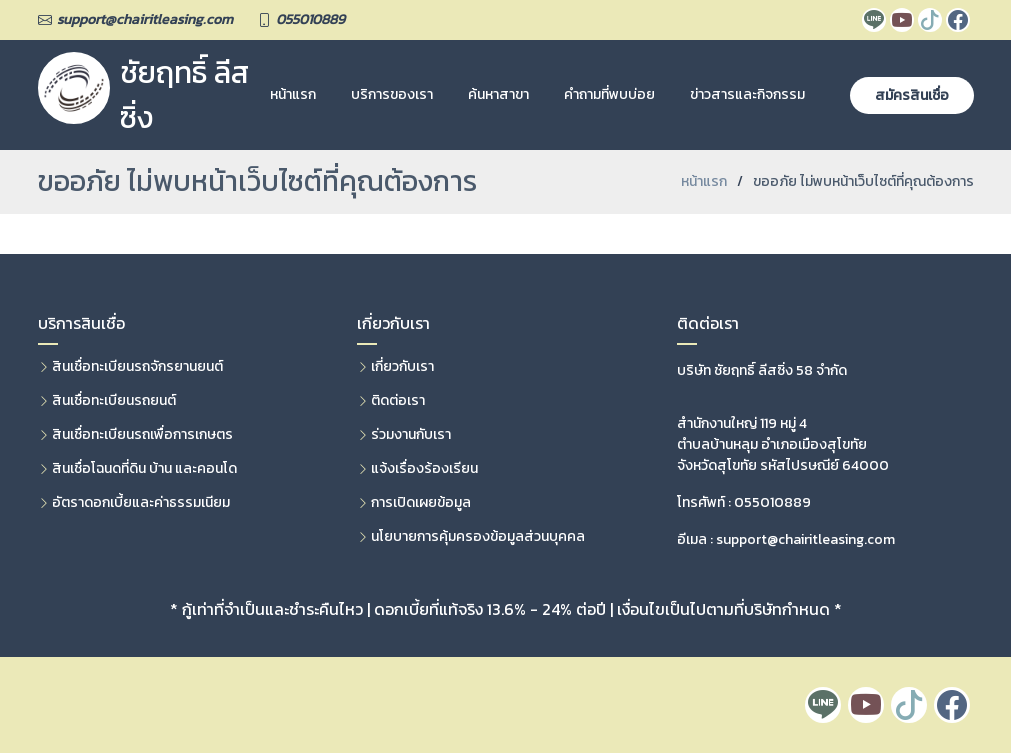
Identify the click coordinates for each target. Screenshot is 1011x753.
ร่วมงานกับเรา (411, 435)
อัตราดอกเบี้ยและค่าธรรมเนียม (141, 503)
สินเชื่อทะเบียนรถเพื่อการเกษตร (142, 435)
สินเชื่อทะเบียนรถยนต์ (114, 401)
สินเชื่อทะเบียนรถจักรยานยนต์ (137, 367)
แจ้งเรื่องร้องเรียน (424, 469)
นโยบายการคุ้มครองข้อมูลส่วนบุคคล (478, 537)
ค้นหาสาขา (498, 94)
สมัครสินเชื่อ (912, 95)
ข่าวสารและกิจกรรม (747, 94)
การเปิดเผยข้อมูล (421, 503)
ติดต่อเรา (398, 401)
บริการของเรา (392, 94)
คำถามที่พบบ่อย (609, 94)
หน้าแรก (293, 94)
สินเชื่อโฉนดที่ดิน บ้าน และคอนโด (144, 469)
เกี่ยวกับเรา (402, 367)
